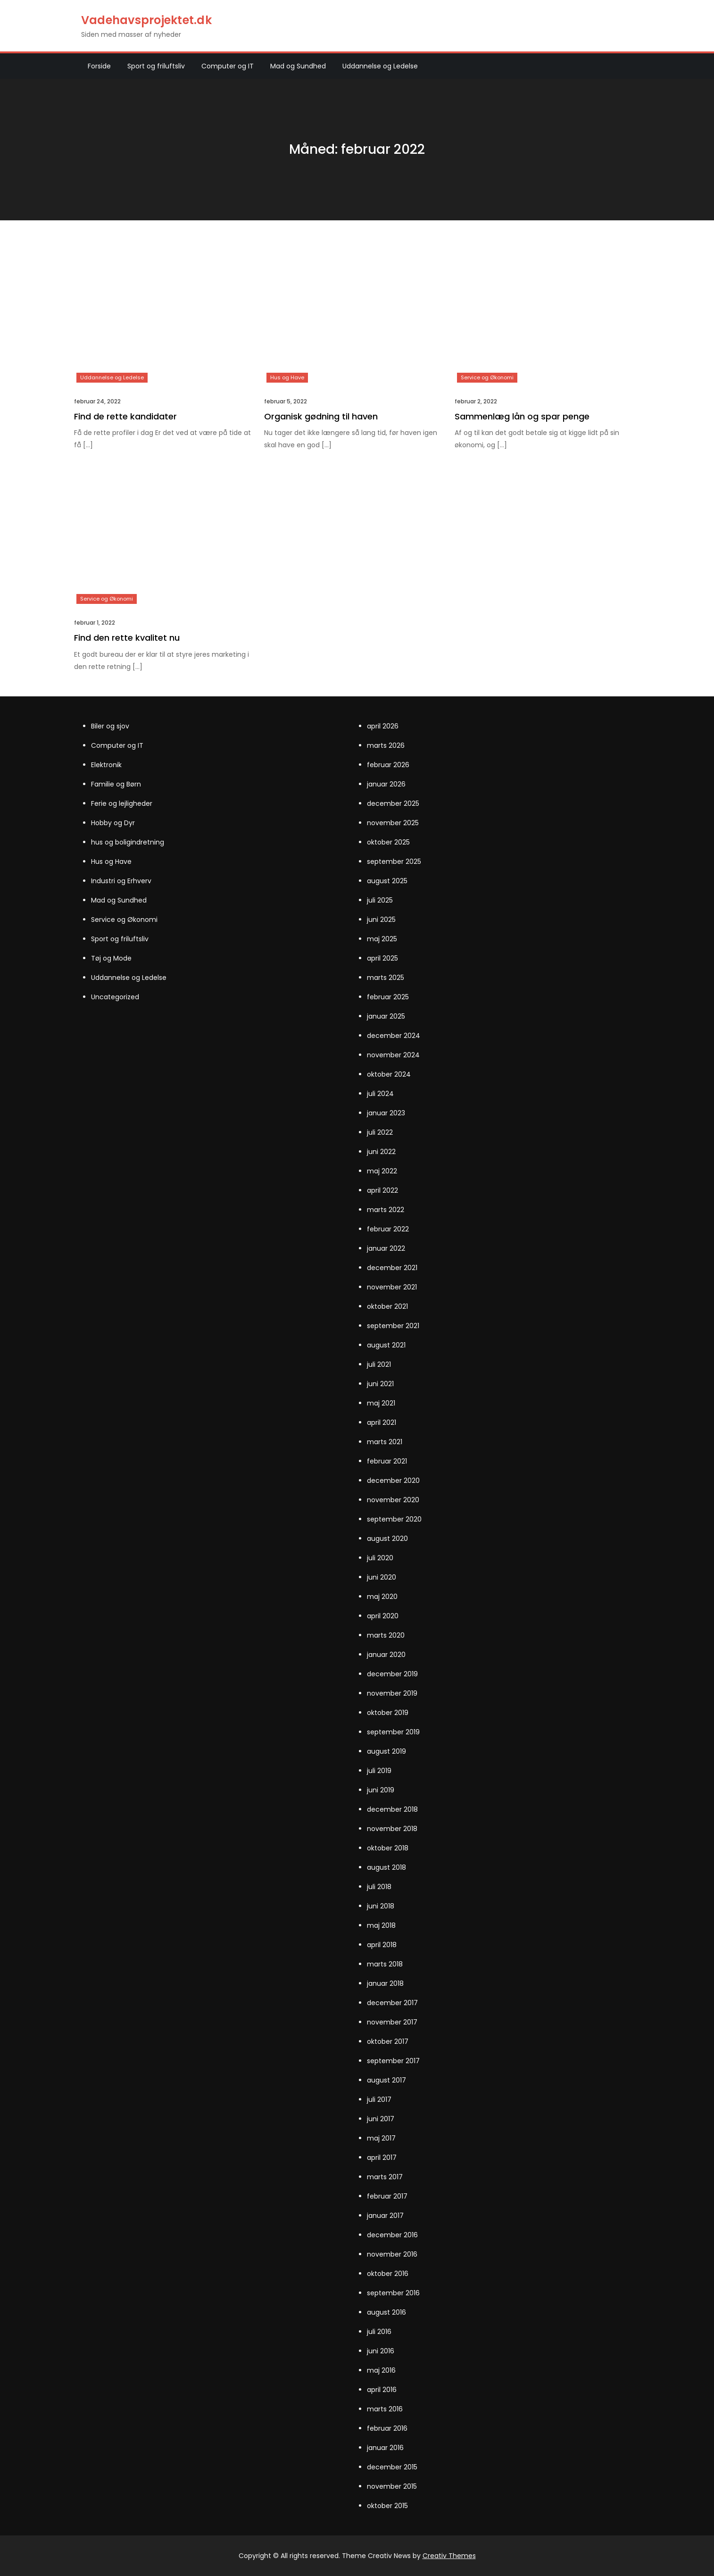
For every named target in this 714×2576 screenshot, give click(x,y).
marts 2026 (386, 745)
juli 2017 (379, 2099)
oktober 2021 (387, 1306)
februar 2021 (387, 1461)
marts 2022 (385, 1209)
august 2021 (386, 1345)
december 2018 (392, 1809)
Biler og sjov (110, 726)
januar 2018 (385, 1983)
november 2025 (393, 823)
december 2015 (392, 2467)
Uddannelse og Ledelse (380, 66)
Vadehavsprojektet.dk (146, 20)
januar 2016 (385, 2447)
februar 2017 (387, 2196)
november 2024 (393, 1055)
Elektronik (106, 764)
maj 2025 (382, 939)
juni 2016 (380, 2351)
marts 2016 (385, 2409)
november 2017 (392, 2022)
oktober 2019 (387, 1712)
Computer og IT (227, 66)
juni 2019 (380, 1790)
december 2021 (392, 1267)
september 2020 (394, 1519)
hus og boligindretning (127, 842)
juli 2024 (380, 1093)
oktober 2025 (388, 842)
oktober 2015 (387, 2505)
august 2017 (386, 2080)
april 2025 (382, 958)
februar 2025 (388, 997)
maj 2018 (381, 1925)
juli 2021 (379, 1364)
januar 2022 (386, 1248)
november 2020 (393, 1500)
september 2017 (393, 2061)
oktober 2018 (387, 1848)
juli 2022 (380, 1132)
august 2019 (386, 1751)
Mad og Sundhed (298, 66)
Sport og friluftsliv (156, 66)
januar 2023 (386, 1113)
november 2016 (392, 2254)
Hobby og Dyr (113, 823)
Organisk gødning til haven (321, 416)
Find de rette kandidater (125, 416)
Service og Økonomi (487, 377)
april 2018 (382, 1944)
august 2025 (387, 881)
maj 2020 (382, 1596)
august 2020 (387, 1538)
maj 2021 (381, 1403)
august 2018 (386, 1867)
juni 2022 (381, 1151)
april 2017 (382, 2157)
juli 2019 (379, 1770)
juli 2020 (380, 1558)
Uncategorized (115, 997)
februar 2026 (388, 764)
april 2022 (382, 1190)
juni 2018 (380, 1906)
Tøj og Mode (111, 958)
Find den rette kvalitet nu (127, 638)
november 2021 (392, 1287)
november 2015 (392, 2486)
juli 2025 (380, 900)
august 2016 (386, 2312)
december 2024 (393, 1035)
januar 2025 (386, 1016)
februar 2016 (387, 2428)
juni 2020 (381, 1577)
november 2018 (392, 1828)
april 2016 (382, 2389)
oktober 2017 (387, 2041)
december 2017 (392, 2002)
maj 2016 (381, 2370)
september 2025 (394, 861)
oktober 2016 (387, 2273)
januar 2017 (385, 2215)
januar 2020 (386, 1654)
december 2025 (393, 803)
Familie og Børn (116, 784)
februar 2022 (388, 1229)
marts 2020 (386, 1635)
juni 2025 (381, 919)
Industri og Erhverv (121, 881)
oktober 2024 (389, 1074)
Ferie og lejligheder (121, 803)
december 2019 (392, 1674)
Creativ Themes (449, 2555)
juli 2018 (379, 1886)
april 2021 (381, 1422)
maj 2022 (382, 1171)
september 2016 (393, 2293)
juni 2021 (380, 1383)
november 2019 (392, 1693)
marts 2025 (385, 977)
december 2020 (393, 1480)
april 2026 (383, 726)
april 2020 (383, 1616)
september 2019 (393, 1732)
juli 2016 (379, 2331)
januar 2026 (386, 784)
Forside (99, 66)
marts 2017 (385, 2177)
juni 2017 (380, 2119)
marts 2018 (385, 1964)
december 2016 (392, 2235)
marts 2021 (384, 1442)
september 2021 (393, 1325)
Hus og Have (287, 377)
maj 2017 (381, 2138)
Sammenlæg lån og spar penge (522, 416)
